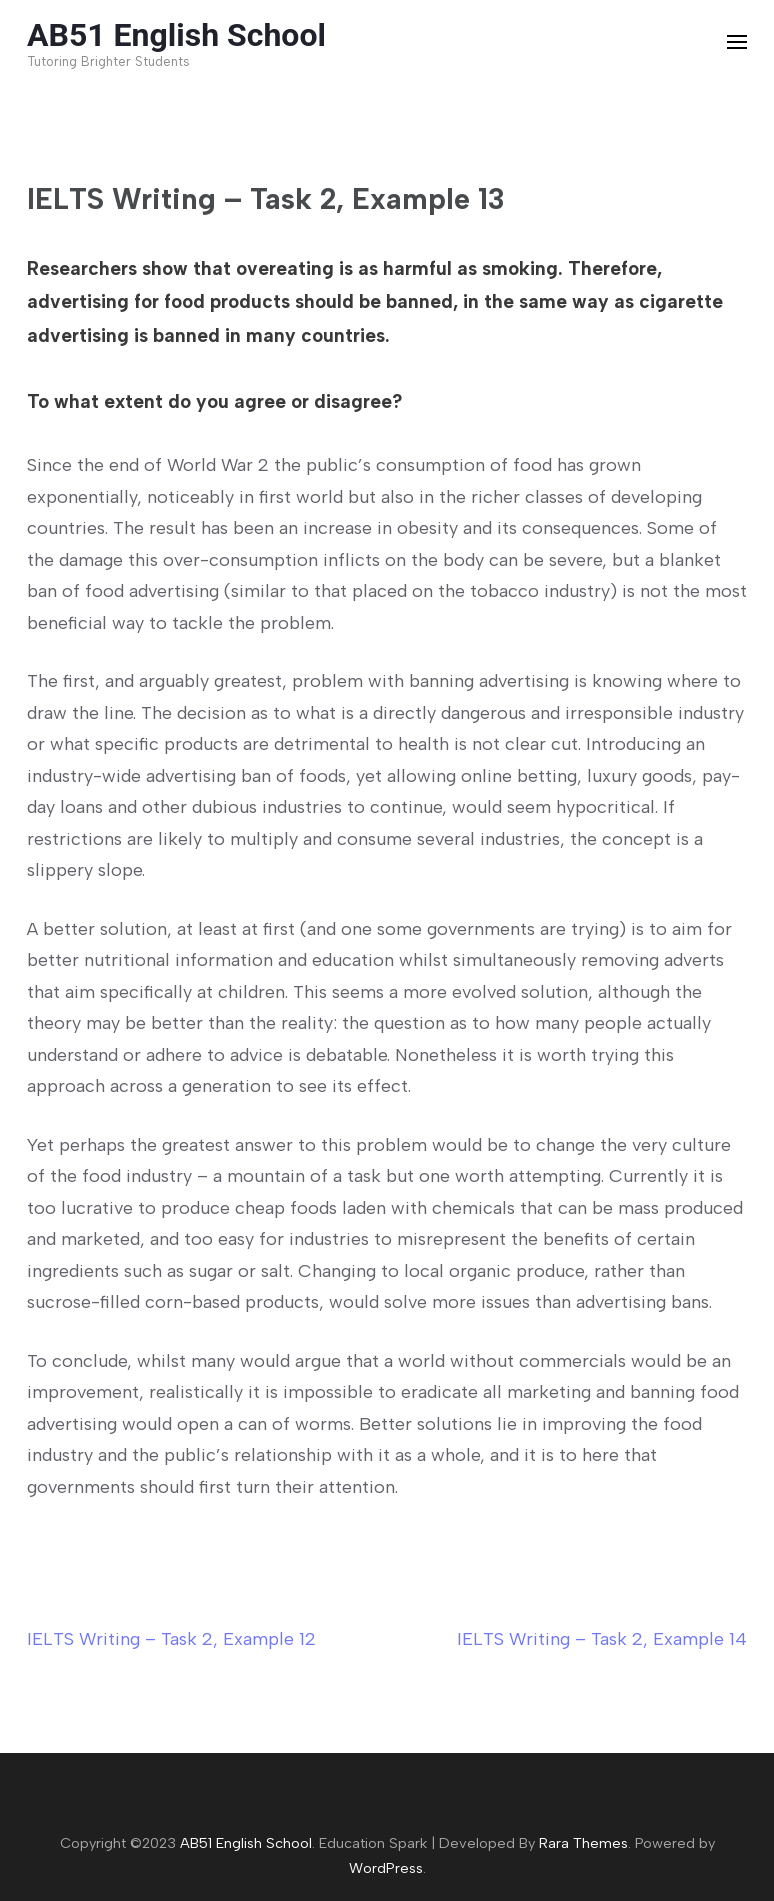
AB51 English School (176, 35)
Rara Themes (583, 1843)
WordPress (386, 1868)
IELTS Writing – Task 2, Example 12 (171, 1639)
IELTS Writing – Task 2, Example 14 (602, 1639)
